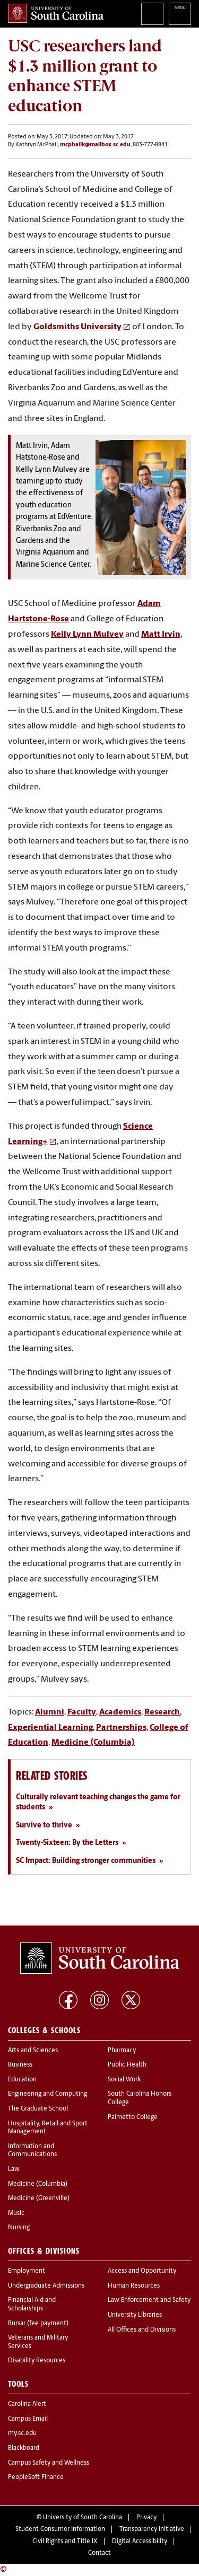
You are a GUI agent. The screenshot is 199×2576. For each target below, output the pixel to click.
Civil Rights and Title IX (65, 2541)
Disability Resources (36, 2361)
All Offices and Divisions (142, 2330)
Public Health (127, 2065)
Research (162, 1712)
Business (20, 2065)
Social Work (124, 2080)
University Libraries (135, 2315)
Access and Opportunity (142, 2271)
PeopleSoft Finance (36, 2477)
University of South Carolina (82, 2518)
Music (16, 2213)
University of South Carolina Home (55, 13)
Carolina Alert (27, 2404)
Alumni (49, 1712)
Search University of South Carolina (152, 14)
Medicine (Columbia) (93, 1742)
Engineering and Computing (47, 2094)
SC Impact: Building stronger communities (85, 1861)
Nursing (19, 2228)
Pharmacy (122, 2050)
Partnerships (121, 1728)
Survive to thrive (44, 1826)
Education (22, 2080)
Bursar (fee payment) (38, 2323)
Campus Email (28, 2419)
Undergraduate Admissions (46, 2286)
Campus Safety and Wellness (48, 2463)
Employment (26, 2271)
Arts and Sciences (33, 2050)
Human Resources (134, 2286)
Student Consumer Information (60, 2529)
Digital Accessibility (139, 2541)
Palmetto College (133, 2117)
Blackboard (23, 2448)
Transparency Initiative (151, 2529)
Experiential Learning (50, 1728)
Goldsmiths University (77, 327)
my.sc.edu (22, 2433)
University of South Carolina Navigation (180, 14)
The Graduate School (38, 2109)
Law (14, 2169)
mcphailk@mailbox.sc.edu (95, 145)
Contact (99, 2553)
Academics (120, 1712)
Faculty (81, 1712)
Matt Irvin (160, 634)
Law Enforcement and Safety (149, 2300)
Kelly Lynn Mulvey (87, 634)
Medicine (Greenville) (39, 2198)
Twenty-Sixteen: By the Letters (67, 1843)
